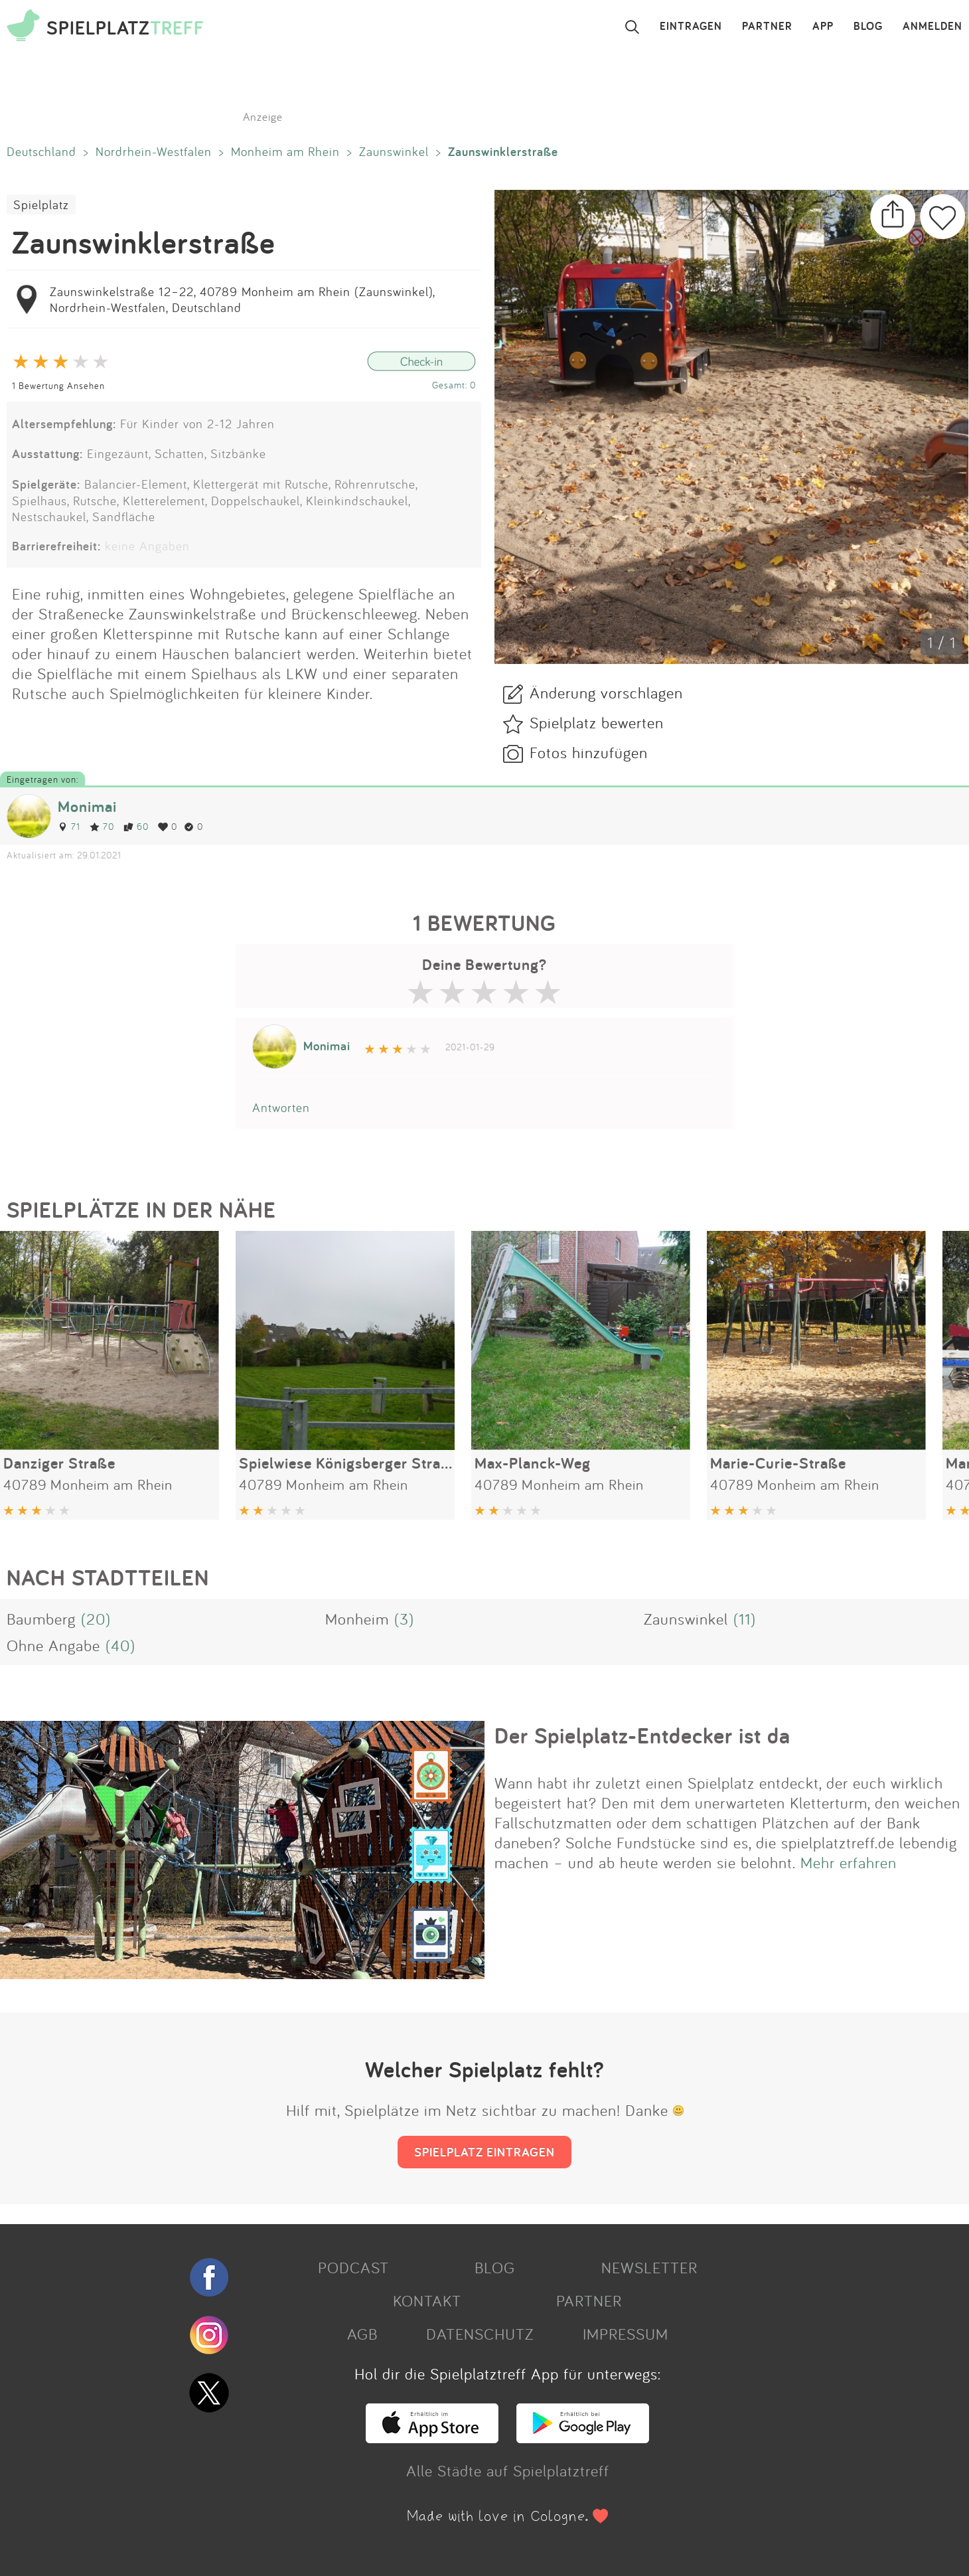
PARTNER (767, 26)
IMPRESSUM (625, 2334)
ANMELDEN (932, 26)
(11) (744, 1619)
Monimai (87, 806)
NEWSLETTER (649, 2267)
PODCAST (353, 2267)
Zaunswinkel (394, 151)
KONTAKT (427, 2300)
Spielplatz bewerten (597, 722)
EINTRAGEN (691, 26)
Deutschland (41, 151)
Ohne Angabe (53, 1645)
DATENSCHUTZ (480, 2334)
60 (136, 826)
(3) (404, 1619)
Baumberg (41, 1619)
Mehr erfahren (848, 1862)
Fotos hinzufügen (589, 752)
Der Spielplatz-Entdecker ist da (642, 1735)
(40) (120, 1645)
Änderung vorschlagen (606, 692)
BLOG (868, 26)
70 (102, 826)
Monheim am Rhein (285, 151)
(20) (96, 1619)
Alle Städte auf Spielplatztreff (507, 2470)
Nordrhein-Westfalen (154, 151)
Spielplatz (41, 204)
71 (69, 826)
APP (823, 26)
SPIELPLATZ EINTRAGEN (484, 2151)
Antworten (281, 1107)
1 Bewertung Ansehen (58, 385)
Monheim (357, 1619)
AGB (362, 2334)
